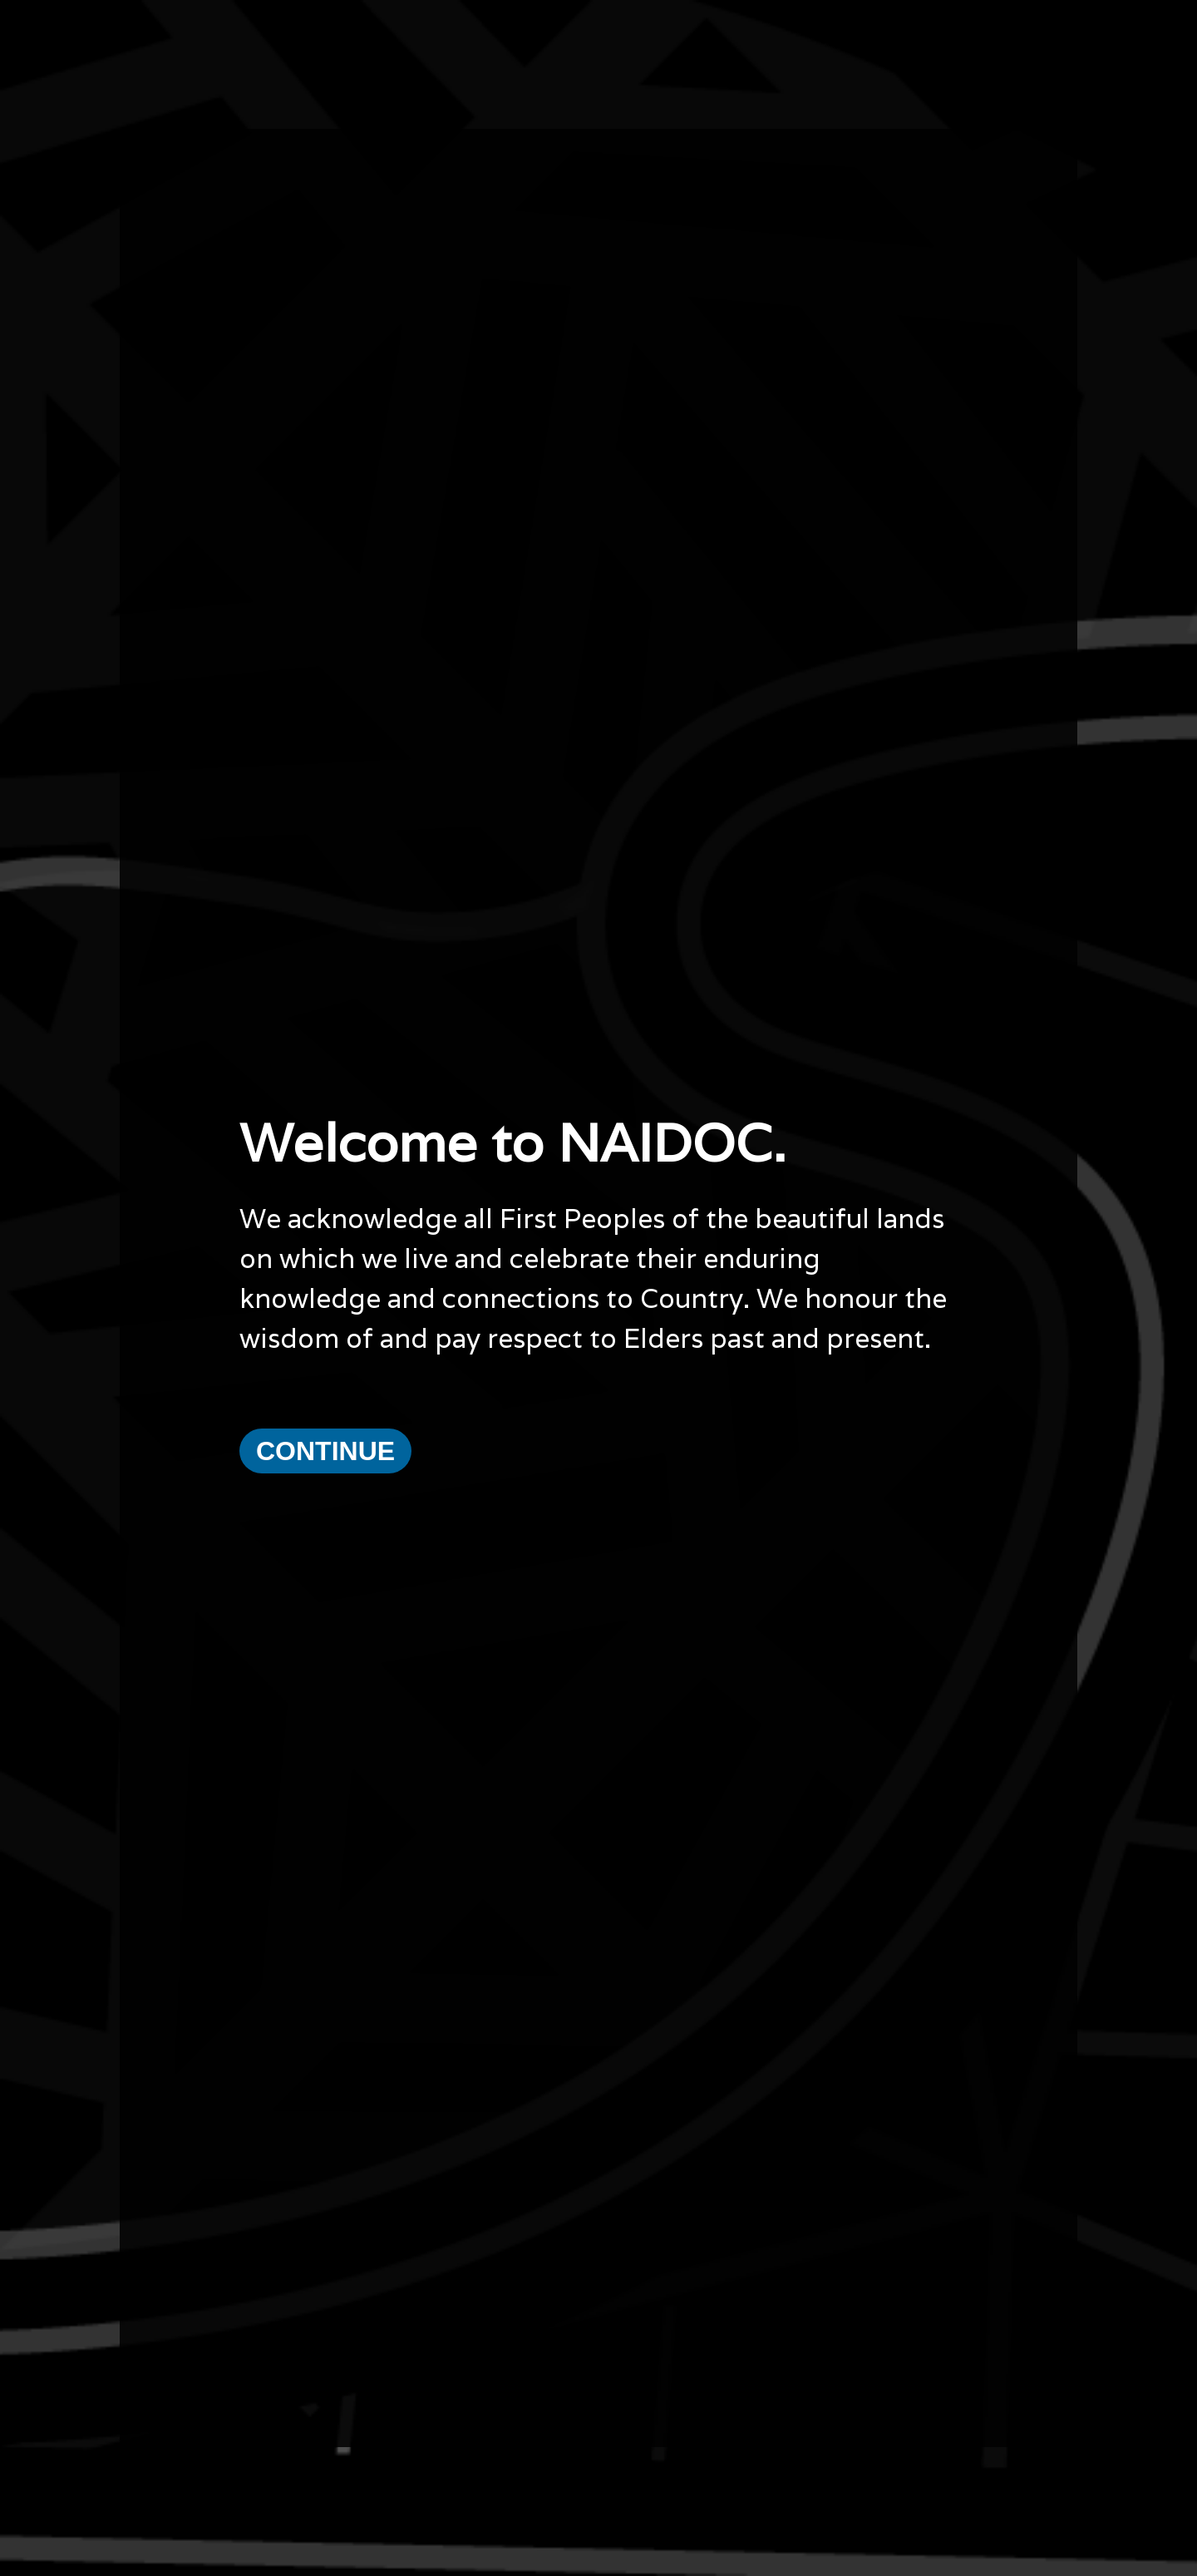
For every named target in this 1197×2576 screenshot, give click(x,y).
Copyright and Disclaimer (180, 2454)
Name (616, 2465)
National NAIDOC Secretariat (918, 2373)
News (130, 2422)
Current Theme (155, 2373)
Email (495, 2465)
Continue (325, 1340)
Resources (143, 2406)
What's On (143, 2389)
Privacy (135, 2438)
